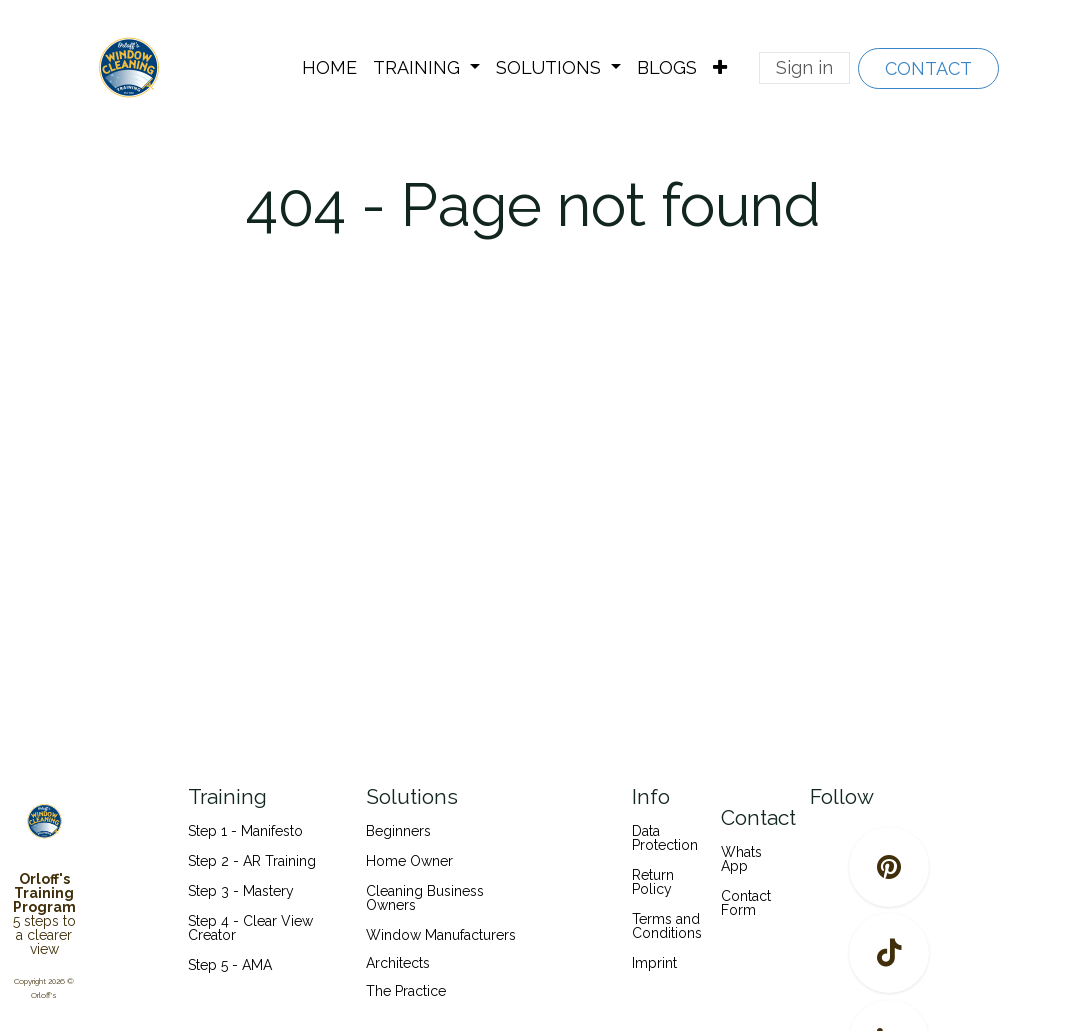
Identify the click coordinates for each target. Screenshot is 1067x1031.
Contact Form (746, 903)
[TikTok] (889, 953)
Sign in (804, 67)
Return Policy (653, 882)
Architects (398, 963)
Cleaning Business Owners (425, 898)
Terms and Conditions (667, 926)
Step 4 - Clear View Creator (250, 928)
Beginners (398, 831)
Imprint (654, 963)
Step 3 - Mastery (241, 891)
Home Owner (409, 861)
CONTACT (928, 68)
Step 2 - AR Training (252, 861)
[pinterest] (889, 867)
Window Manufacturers (441, 935)
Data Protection (665, 838)
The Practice (406, 991)
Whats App (741, 859)
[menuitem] (329, 68)
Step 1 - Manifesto (245, 831)
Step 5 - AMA (232, 965)
